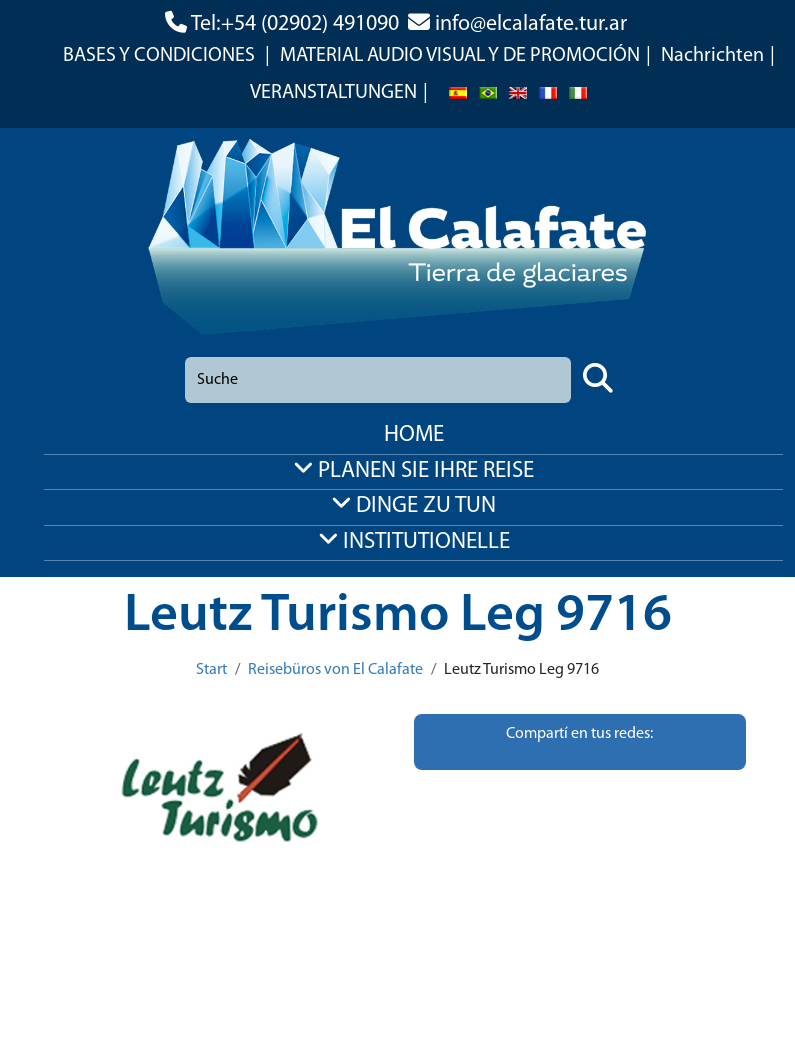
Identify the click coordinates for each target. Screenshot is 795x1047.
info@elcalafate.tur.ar (531, 24)
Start (211, 670)
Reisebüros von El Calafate (335, 670)
